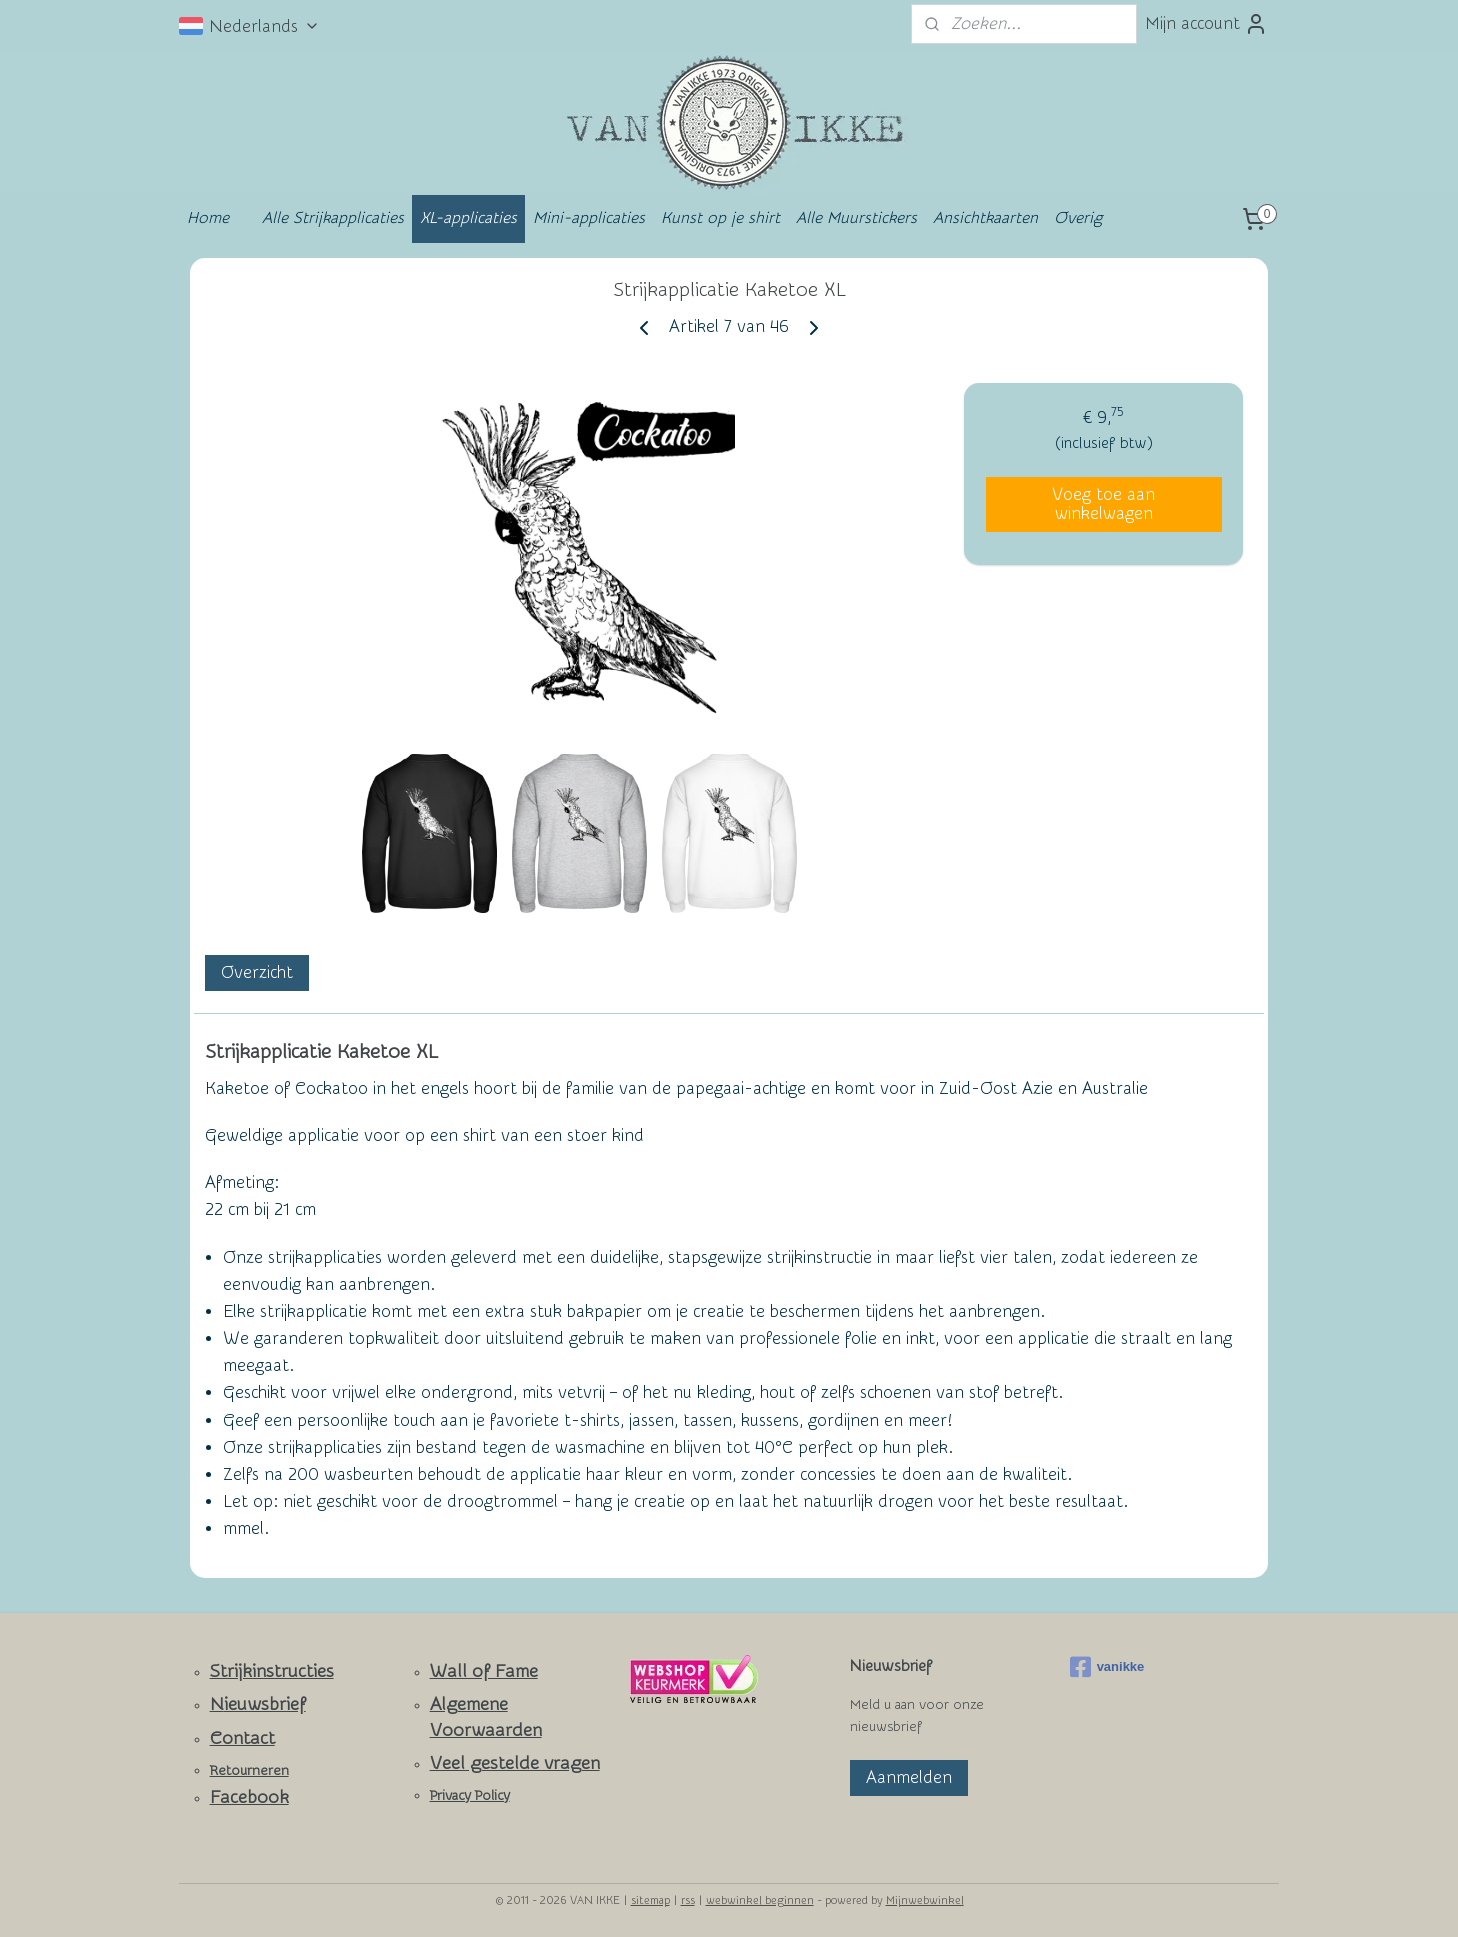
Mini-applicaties (589, 218)
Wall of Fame (484, 1671)
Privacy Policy (470, 1796)
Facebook (249, 1797)
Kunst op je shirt (720, 218)
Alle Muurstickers (856, 218)
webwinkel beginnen (760, 1900)
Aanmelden (909, 1777)
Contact (242, 1738)
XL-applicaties (468, 218)
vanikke (1107, 1667)
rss (688, 1900)
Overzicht (257, 973)
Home (208, 218)
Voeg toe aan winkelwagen (1103, 504)
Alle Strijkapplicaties (333, 218)
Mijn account (1206, 24)
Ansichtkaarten (985, 218)
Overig (1078, 218)
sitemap (650, 1900)
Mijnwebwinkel (925, 1900)
